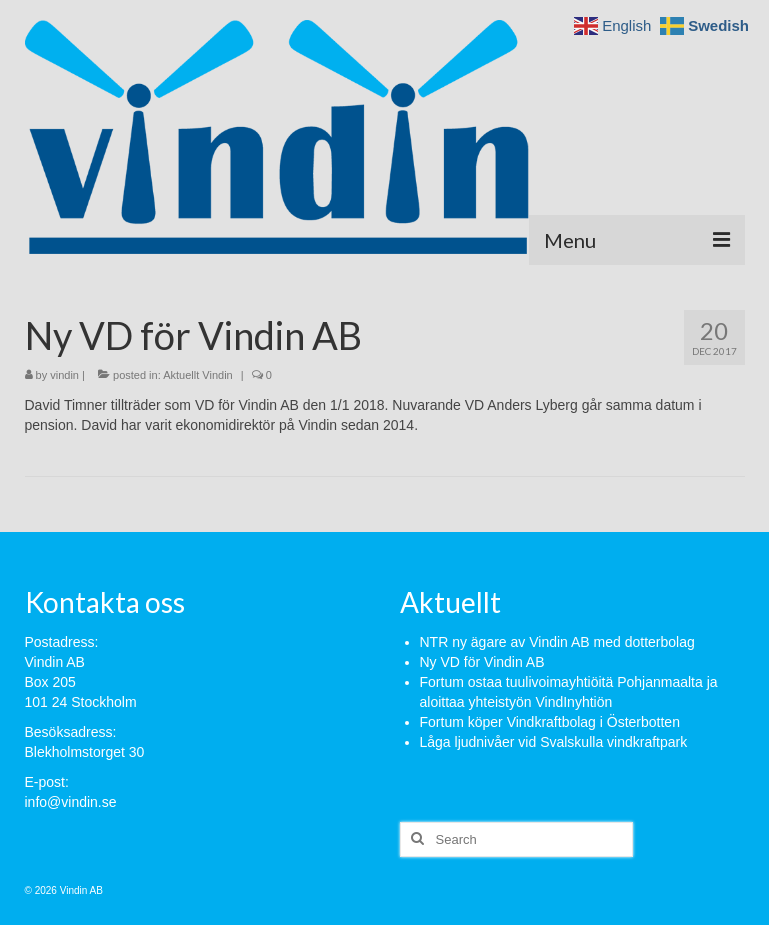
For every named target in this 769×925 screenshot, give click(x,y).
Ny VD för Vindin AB (482, 662)
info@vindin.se (71, 802)
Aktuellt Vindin (198, 375)
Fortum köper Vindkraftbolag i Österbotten (550, 722)
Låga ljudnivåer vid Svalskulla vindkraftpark (554, 742)
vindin (64, 375)
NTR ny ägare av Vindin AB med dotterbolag (557, 642)
